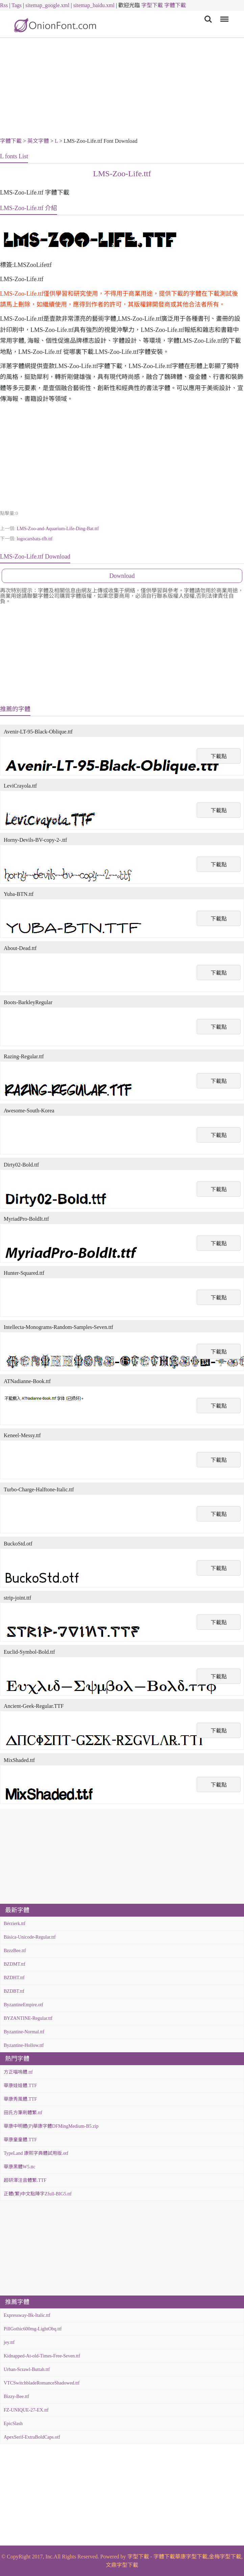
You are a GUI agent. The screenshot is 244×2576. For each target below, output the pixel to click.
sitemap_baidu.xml (94, 5)
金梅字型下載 (225, 2556)
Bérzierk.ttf (14, 1923)
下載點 (219, 756)
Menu (223, 16)
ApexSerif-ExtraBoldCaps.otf (32, 2437)
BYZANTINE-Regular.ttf (28, 2018)
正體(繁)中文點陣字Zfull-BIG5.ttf (38, 2193)
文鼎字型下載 (122, 2565)
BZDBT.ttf (14, 1991)
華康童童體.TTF (20, 2139)
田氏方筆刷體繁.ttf (23, 2112)
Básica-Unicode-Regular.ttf (30, 1937)
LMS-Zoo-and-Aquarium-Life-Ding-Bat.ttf (58, 528)
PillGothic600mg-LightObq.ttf (33, 2328)
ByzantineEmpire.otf (23, 2004)
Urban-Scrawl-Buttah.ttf (27, 2369)
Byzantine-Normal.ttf (24, 2031)
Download (122, 575)
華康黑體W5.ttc (19, 2166)
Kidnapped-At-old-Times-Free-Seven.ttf (42, 2355)
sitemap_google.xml (47, 5)
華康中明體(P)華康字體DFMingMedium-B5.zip (51, 2126)
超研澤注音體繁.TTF (25, 2180)
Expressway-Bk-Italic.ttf (27, 2315)
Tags (16, 5)
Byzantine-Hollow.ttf (24, 2045)
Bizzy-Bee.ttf (16, 2396)
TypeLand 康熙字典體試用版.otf (36, 2153)
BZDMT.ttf (14, 1964)
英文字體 (38, 141)
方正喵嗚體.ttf (18, 2072)
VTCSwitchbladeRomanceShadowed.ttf (41, 2383)
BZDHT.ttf (14, 1977)
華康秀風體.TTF (20, 2099)
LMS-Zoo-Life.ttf (122, 173)
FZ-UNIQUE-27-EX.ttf (26, 2410)
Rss (4, 5)
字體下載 (175, 5)
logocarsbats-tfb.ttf (34, 538)
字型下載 (152, 5)
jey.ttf (9, 2342)
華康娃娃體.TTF (20, 2085)
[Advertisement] (122, 88)
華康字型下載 (191, 2556)
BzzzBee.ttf (15, 1950)
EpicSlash (13, 2423)
